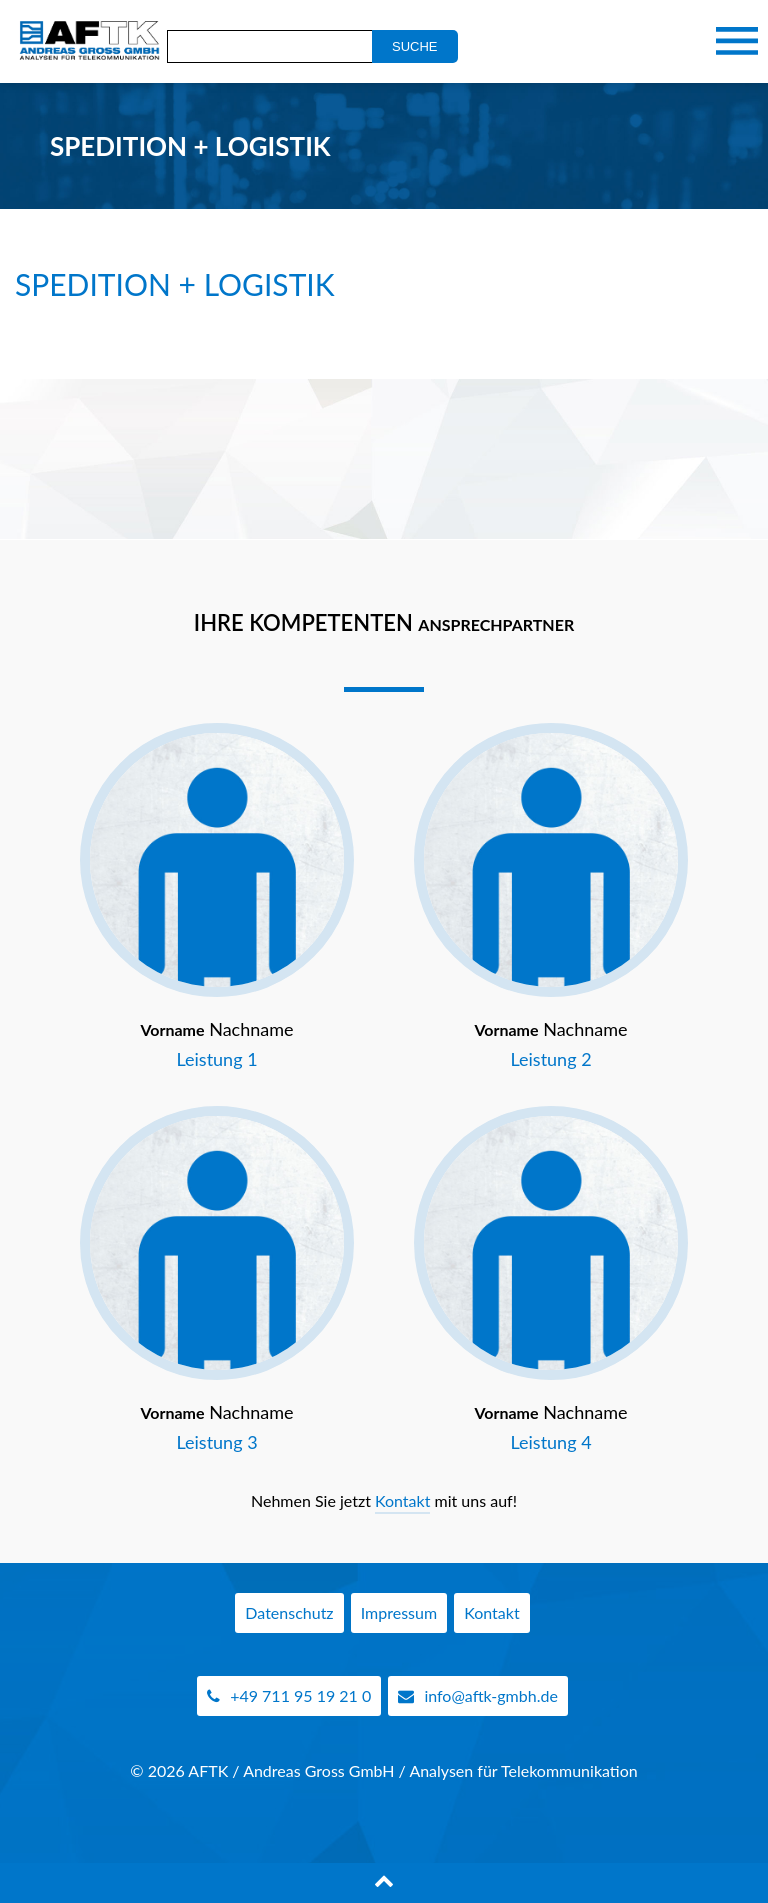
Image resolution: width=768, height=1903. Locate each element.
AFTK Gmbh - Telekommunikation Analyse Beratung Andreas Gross (85, 41)
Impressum (399, 1612)
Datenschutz (289, 1612)
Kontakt (402, 1500)
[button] (44, 1859)
